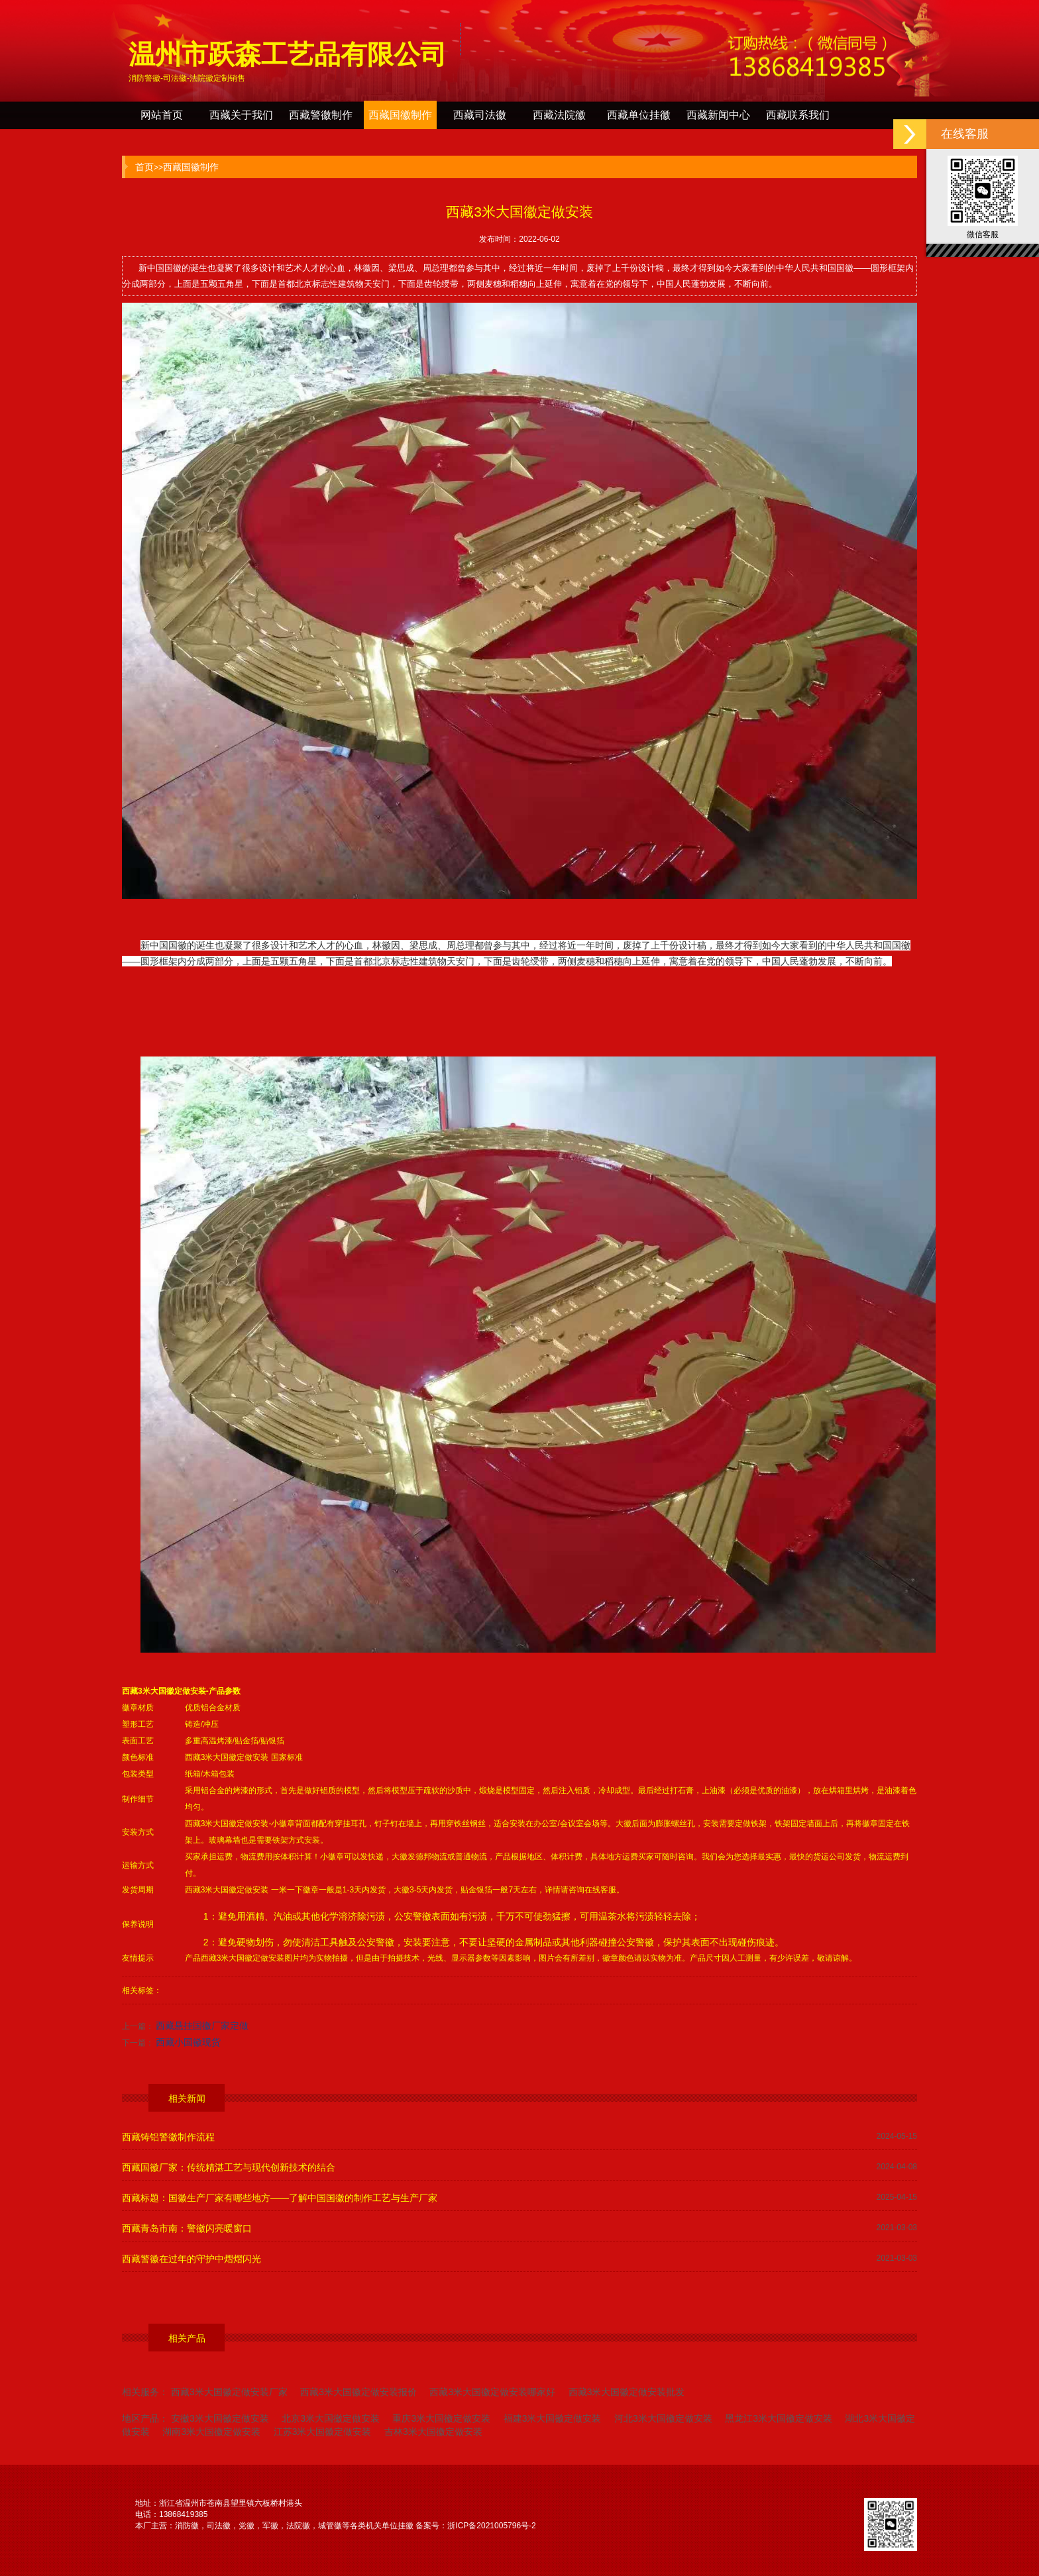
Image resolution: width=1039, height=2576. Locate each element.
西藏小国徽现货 (188, 2042)
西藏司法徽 (479, 115)
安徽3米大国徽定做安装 (220, 2418)
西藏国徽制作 (400, 115)
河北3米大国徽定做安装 (663, 2418)
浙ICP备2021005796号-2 (491, 2525)
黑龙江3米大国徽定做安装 (778, 2418)
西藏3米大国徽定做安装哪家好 (492, 2392)
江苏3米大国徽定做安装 (323, 2431)
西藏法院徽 (559, 115)
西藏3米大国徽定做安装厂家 (229, 2392)
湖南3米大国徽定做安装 (211, 2431)
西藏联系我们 (798, 115)
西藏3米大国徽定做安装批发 (627, 2392)
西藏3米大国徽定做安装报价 (358, 2392)
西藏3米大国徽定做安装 (164, 1691)
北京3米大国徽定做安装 (331, 2418)
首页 (144, 167)
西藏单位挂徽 (639, 115)
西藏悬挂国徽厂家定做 (202, 2025)
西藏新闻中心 (718, 115)
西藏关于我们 (241, 115)
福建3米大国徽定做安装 (553, 2418)
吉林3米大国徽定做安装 (433, 2431)
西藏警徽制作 (321, 115)
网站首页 (161, 115)
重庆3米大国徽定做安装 (441, 2418)
